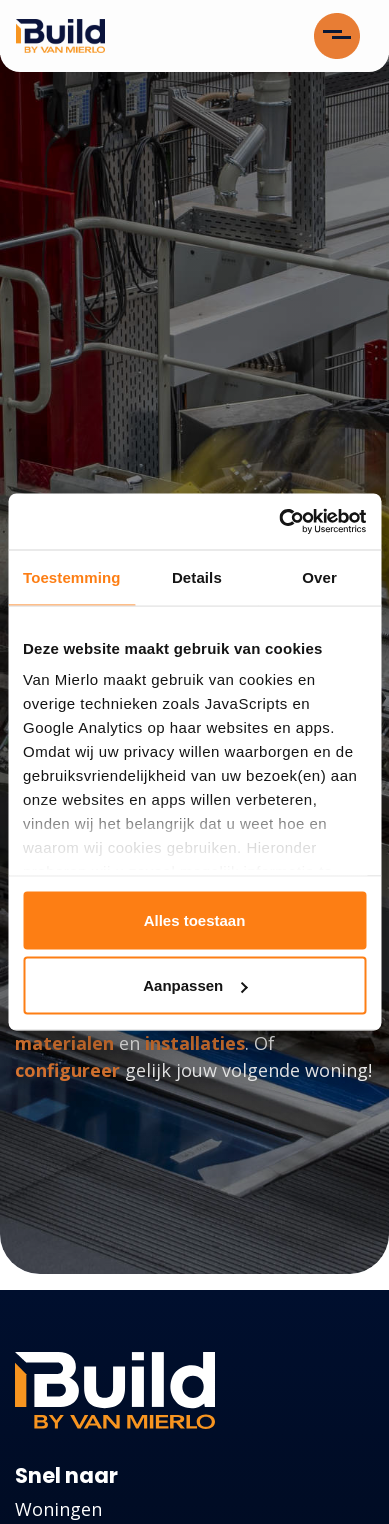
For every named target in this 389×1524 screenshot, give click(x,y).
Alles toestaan (195, 919)
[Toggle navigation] (337, 36)
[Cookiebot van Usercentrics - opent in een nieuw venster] (279, 522)
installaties (195, 1043)
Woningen (58, 1509)
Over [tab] (319, 576)
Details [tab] (197, 576)
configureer (67, 1070)
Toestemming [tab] (72, 576)
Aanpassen (195, 985)
